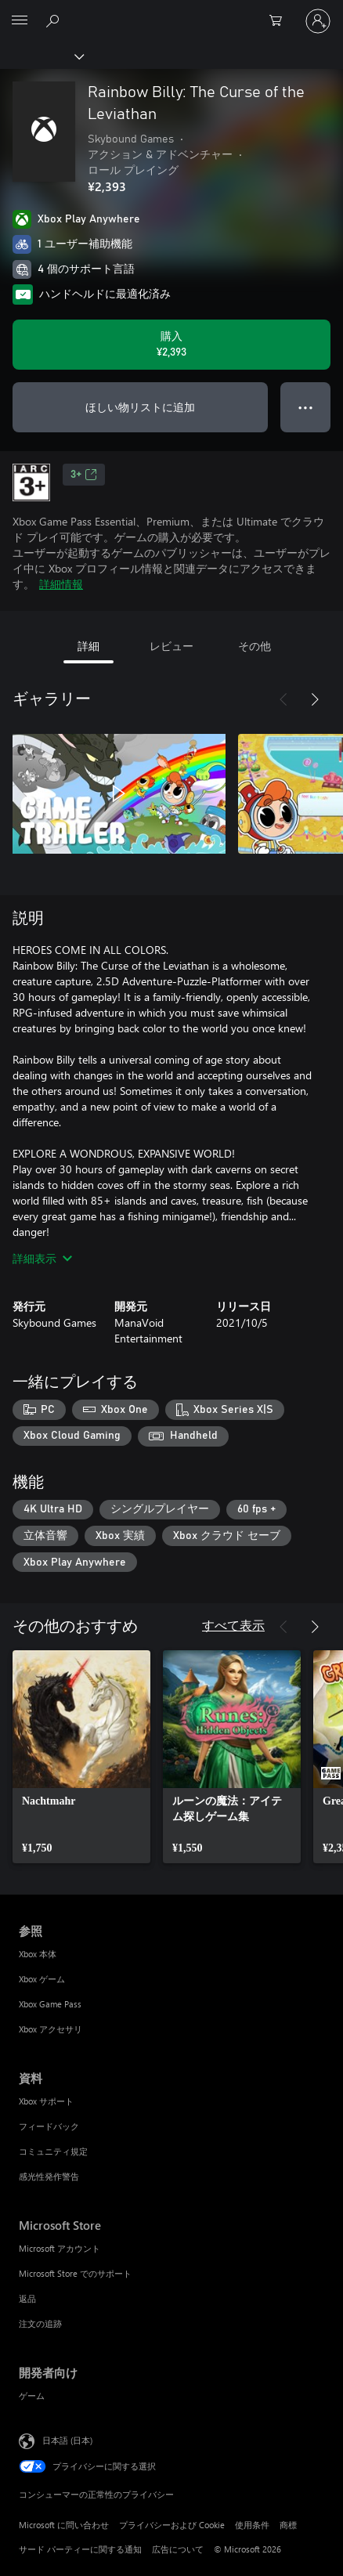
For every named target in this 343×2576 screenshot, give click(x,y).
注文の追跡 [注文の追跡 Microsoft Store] (40, 2323)
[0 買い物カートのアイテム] (280, 21)
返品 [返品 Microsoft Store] (27, 2298)
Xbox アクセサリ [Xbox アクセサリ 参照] (50, 2029)
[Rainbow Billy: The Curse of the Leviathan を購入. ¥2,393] (171, 345)
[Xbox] (41, 55)
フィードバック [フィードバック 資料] (49, 2126)
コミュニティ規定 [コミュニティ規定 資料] (53, 2151)
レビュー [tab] (171, 645)
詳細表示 (42, 1258)
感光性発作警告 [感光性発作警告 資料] (49, 2176)
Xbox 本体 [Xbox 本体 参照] (37, 1954)
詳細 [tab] (88, 645)
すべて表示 (233, 1625)
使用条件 (252, 2525)
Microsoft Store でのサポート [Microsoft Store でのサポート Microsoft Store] (75, 2273)
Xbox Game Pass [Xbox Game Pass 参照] (50, 2004)
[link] (81, 1756)
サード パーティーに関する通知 (80, 2549)
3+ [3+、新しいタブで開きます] (83, 474)
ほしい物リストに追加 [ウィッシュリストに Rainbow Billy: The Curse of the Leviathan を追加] (140, 406)
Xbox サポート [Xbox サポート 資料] (46, 2101)
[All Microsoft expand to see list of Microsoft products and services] (19, 21)
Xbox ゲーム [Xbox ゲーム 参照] (42, 1979)
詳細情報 (61, 583)
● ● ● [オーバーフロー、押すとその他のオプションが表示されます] (305, 407)
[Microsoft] (170, 11)
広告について (178, 2549)
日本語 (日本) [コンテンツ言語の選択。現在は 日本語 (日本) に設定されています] (67, 2440)
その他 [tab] (254, 645)
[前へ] (283, 699)
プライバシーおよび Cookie (172, 2525)
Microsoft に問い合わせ (64, 2525)
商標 (288, 2525)
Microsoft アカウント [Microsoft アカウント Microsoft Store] (59, 2248)
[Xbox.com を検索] (55, 20)
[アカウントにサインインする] (318, 21)
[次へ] (314, 699)
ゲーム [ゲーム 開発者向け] (32, 2395)
